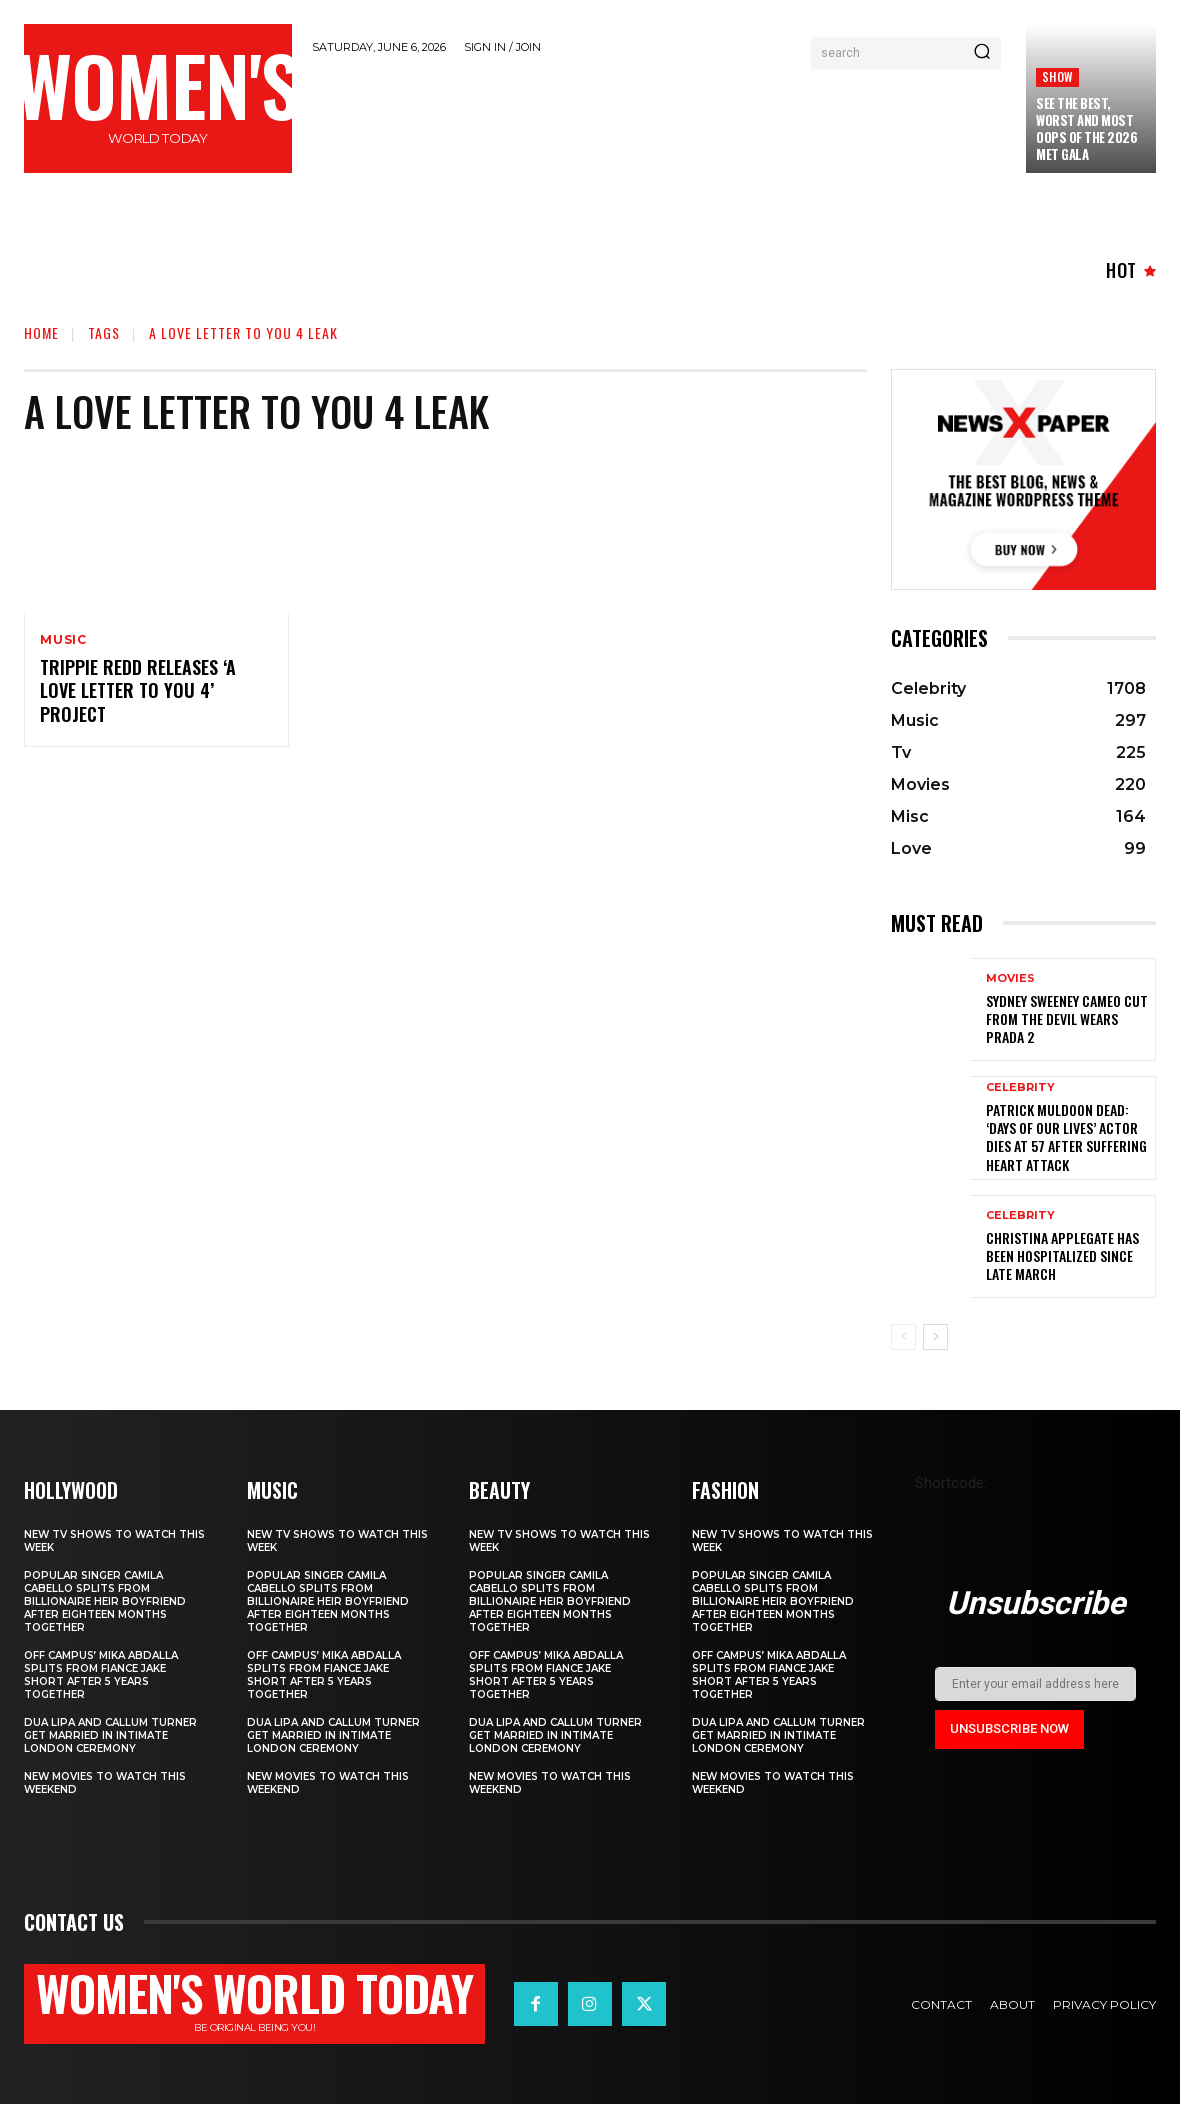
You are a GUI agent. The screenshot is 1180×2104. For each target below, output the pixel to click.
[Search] (982, 53)
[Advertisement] (676, 122)
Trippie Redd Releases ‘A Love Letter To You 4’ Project (138, 690)
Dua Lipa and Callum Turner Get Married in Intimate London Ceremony (110, 1735)
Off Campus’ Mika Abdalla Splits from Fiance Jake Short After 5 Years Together (101, 1675)
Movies (1010, 978)
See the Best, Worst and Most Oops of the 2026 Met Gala (1086, 128)
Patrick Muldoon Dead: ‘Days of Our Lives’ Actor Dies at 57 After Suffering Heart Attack (1066, 1137)
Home (41, 332)
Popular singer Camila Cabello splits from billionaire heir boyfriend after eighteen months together (105, 1601)
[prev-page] (903, 1337)
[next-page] (935, 1337)
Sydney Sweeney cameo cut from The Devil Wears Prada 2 (1067, 1018)
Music (63, 640)
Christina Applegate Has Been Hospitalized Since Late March (1062, 1255)
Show (1057, 76)
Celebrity (1020, 1087)
